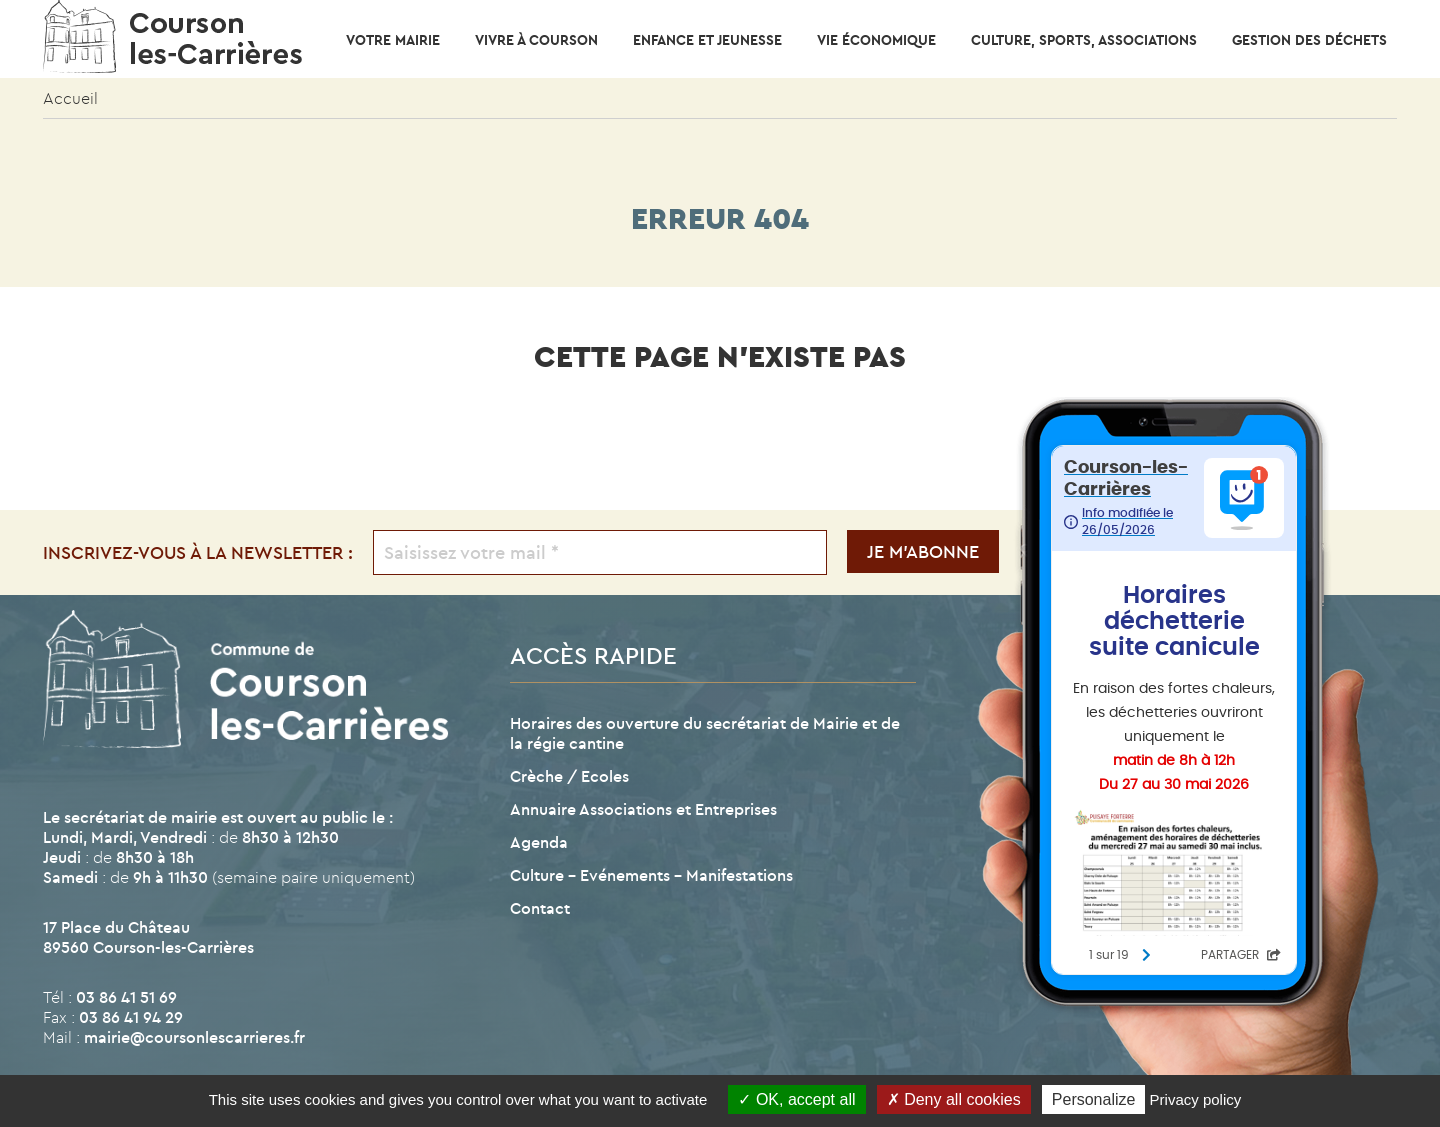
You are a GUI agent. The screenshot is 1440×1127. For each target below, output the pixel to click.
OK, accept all (796, 1099)
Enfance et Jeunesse (707, 40)
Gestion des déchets (1309, 40)
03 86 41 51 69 (126, 997)
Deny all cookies (954, 1099)
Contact (540, 908)
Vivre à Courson (536, 40)
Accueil (70, 98)
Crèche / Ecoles (569, 776)
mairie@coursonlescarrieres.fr (194, 1037)
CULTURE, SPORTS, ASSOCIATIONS (1084, 40)
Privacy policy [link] (1196, 1099)
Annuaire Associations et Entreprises (643, 809)
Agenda (539, 842)
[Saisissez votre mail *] (600, 552)
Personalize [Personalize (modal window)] (1094, 1099)
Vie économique (876, 40)
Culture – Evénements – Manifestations (651, 875)
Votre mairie (393, 40)
